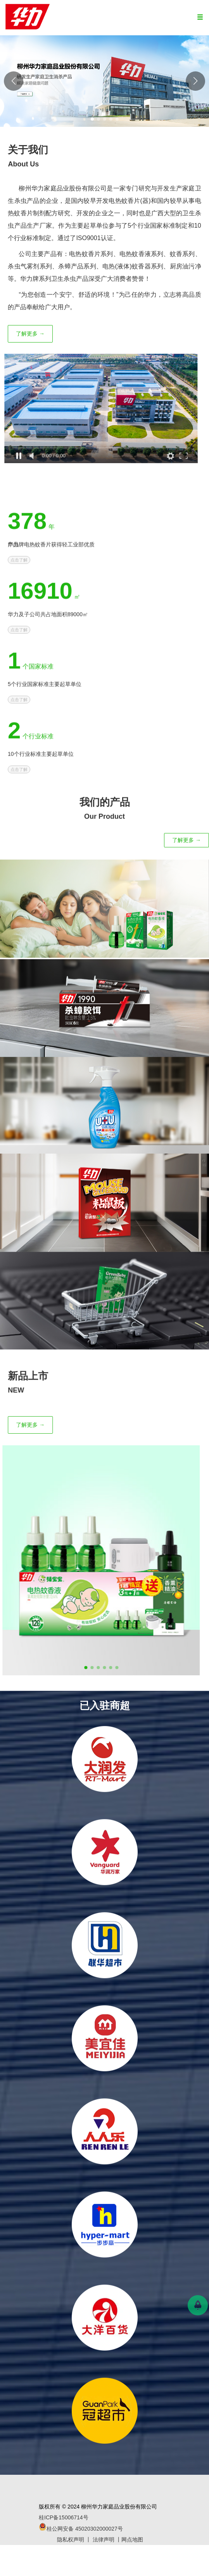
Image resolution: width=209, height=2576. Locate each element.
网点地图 (132, 2539)
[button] (195, 81)
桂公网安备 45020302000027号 (81, 2529)
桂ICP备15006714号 (63, 2517)
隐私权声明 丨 (75, 2539)
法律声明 (103, 2539)
